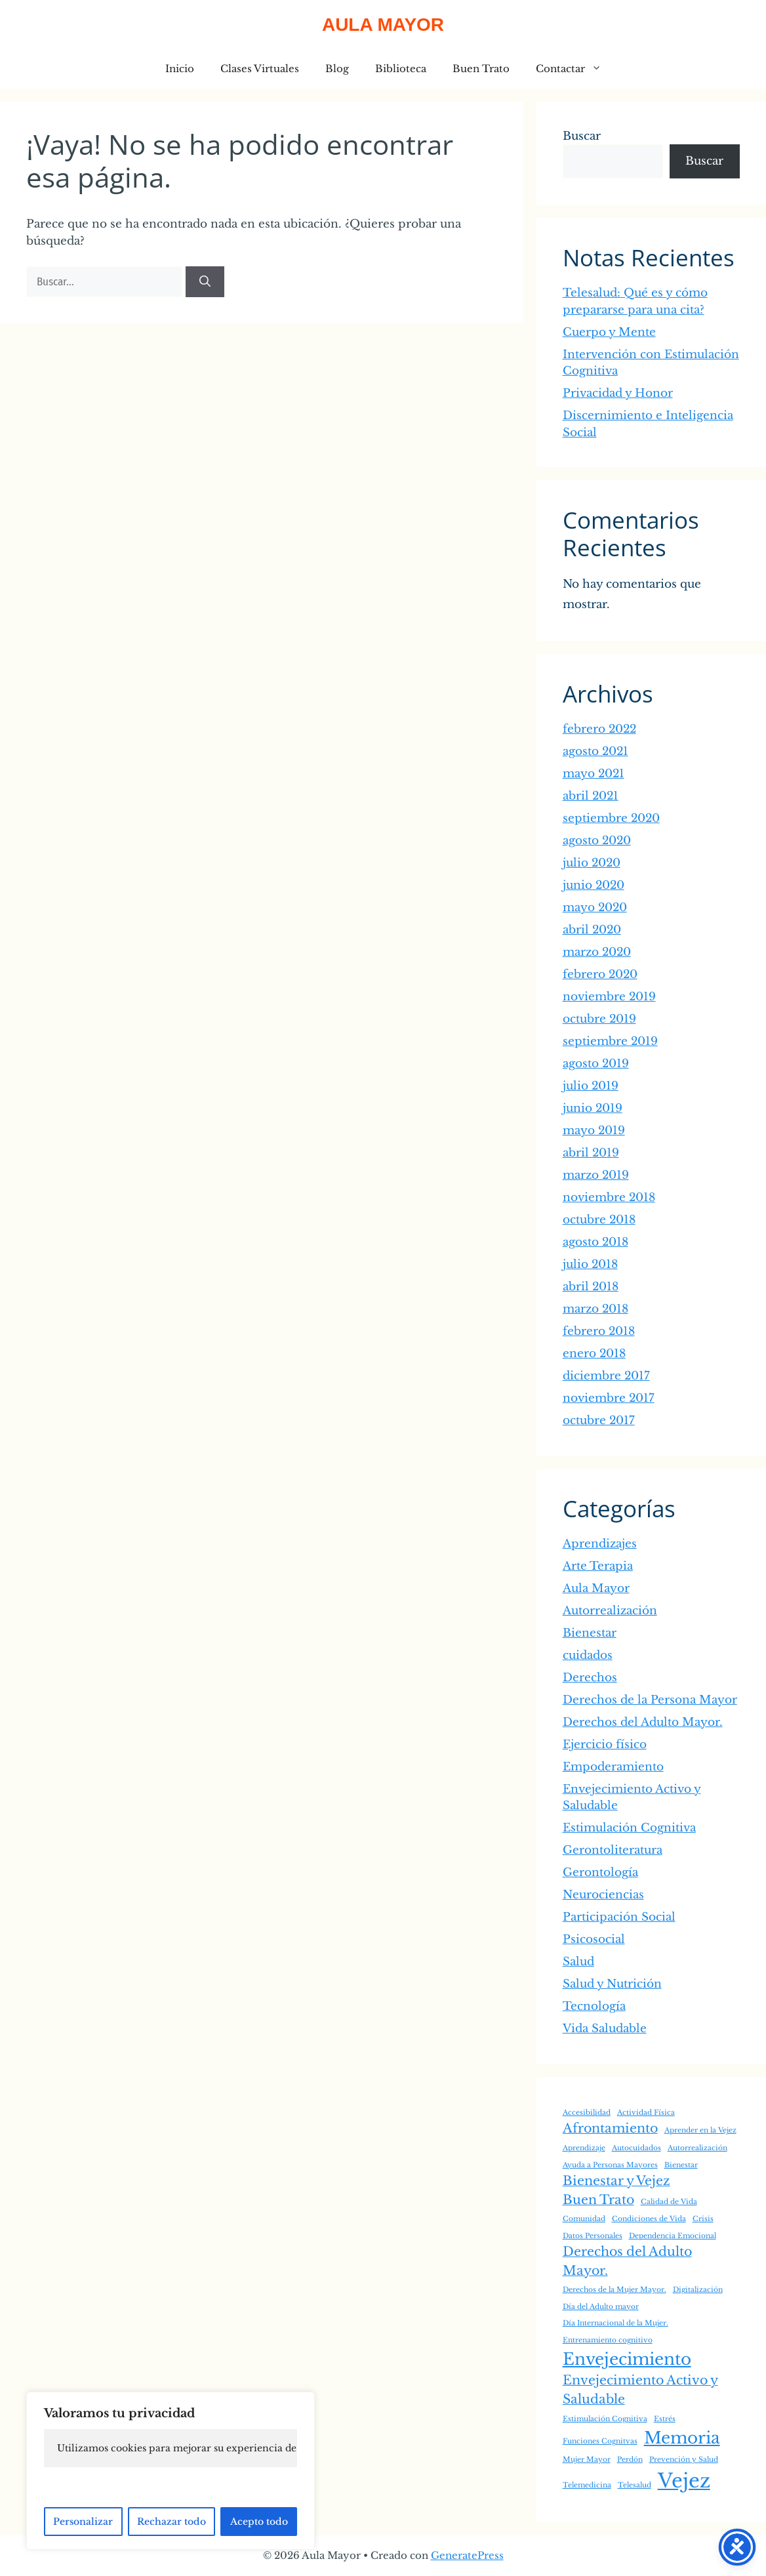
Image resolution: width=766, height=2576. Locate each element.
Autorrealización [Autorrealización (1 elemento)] (697, 2148)
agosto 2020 (597, 841)
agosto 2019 (596, 1064)
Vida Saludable (605, 2028)
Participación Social (619, 1917)
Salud (578, 1962)
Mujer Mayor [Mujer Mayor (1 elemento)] (587, 2459)
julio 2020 (591, 863)
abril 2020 (592, 930)
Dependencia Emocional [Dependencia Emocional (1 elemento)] (672, 2236)
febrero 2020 (600, 974)
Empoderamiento (613, 1767)
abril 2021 (590, 796)
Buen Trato (481, 68)
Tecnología (594, 2006)
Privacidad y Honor (618, 393)
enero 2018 (594, 1353)
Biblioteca (400, 68)
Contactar (575, 69)
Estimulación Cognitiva (629, 1828)
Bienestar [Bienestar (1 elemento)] (681, 2165)
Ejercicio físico (605, 1744)
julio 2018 (590, 1264)
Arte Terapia (598, 1566)
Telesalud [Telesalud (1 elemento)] (634, 2485)
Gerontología (600, 1872)
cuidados (588, 1655)
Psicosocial (594, 1939)
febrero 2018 (599, 1331)
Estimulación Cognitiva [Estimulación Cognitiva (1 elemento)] (605, 2419)
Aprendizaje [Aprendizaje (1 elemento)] (584, 2148)
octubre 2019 (599, 1019)
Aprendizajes (600, 1544)
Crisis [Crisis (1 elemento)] (703, 2219)
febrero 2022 (599, 729)
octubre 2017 (599, 1420)
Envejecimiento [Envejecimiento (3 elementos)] (627, 2359)
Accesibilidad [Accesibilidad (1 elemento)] (587, 2112)
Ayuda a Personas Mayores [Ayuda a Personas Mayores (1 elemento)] (610, 2165)
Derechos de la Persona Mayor (650, 1700)
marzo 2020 (597, 952)
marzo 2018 (595, 1309)
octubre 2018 (599, 1220)
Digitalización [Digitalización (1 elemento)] (698, 2289)
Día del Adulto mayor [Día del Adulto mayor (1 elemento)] (601, 2306)
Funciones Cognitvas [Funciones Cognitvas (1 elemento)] (600, 2441)
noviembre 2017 (609, 1398)
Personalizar (83, 2521)
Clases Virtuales (259, 68)
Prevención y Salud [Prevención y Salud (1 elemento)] (683, 2459)
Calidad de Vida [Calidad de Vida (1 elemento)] (669, 2202)
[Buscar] (205, 282)
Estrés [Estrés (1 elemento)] (664, 2419)
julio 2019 (590, 1086)
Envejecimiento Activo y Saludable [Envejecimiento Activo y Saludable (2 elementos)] (640, 2390)
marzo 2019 (596, 1175)
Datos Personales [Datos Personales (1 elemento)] (592, 2236)
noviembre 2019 (609, 997)
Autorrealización (610, 1611)
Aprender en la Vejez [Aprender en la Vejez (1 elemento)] (700, 2130)
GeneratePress (467, 2555)
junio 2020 (593, 885)
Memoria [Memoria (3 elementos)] (682, 2438)
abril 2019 (591, 1153)
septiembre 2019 (610, 1041)
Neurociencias (603, 1895)
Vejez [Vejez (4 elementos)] (684, 2481)
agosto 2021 (595, 751)
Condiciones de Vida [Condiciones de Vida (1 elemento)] (649, 2219)
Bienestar (589, 1633)
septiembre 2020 (611, 818)
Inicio (179, 68)
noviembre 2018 (609, 1197)
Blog (337, 68)
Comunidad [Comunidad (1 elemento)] (584, 2219)
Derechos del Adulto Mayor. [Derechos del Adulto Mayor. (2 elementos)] (627, 2261)
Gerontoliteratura (612, 1850)
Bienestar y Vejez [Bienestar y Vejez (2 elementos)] (616, 2180)
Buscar (582, 136)
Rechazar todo (171, 2521)
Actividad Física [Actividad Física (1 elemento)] (646, 2112)
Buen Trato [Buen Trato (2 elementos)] (598, 2199)
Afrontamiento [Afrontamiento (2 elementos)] (610, 2128)
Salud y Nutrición (612, 1984)
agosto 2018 (595, 1242)
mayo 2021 (593, 774)
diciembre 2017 (606, 1376)
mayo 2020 (595, 907)
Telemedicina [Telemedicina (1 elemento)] (587, 2485)
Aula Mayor (383, 24)
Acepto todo (259, 2521)
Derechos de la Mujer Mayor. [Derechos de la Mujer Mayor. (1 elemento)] (614, 2289)
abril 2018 (590, 1287)
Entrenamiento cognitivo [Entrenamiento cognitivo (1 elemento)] (608, 2340)
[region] (170, 2471)
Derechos (590, 1678)
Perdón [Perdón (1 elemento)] (630, 2459)
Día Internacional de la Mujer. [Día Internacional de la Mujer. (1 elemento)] (615, 2323)
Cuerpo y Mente (609, 332)
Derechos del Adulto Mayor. (643, 1722)
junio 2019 (592, 1108)
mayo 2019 (594, 1130)
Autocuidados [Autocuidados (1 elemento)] (636, 2148)
